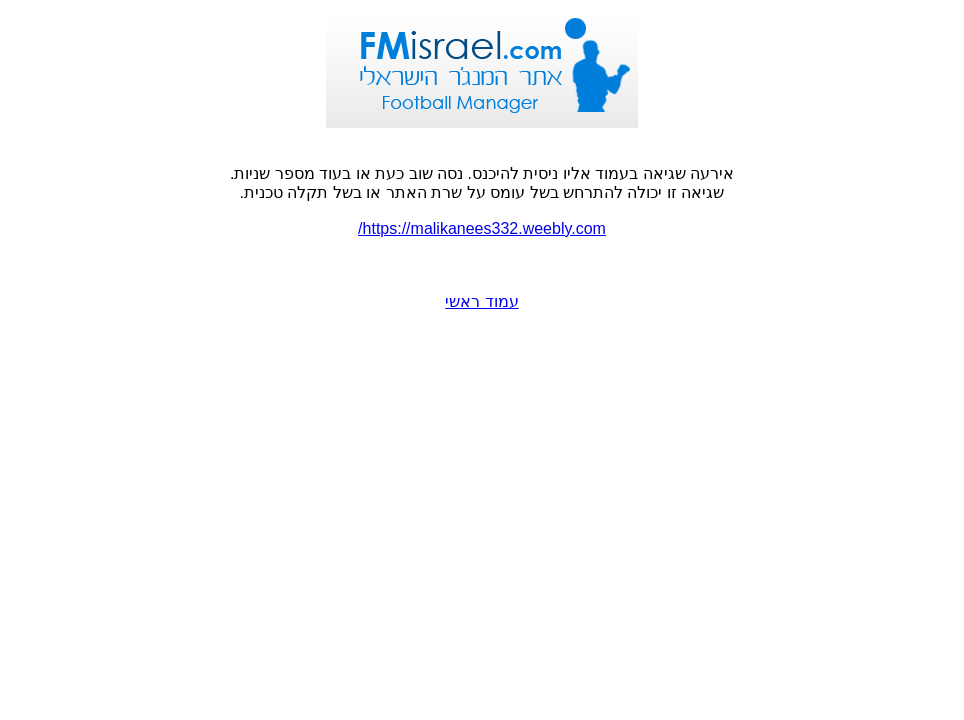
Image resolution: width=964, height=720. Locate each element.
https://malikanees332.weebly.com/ (482, 228)
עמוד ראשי (481, 301)
